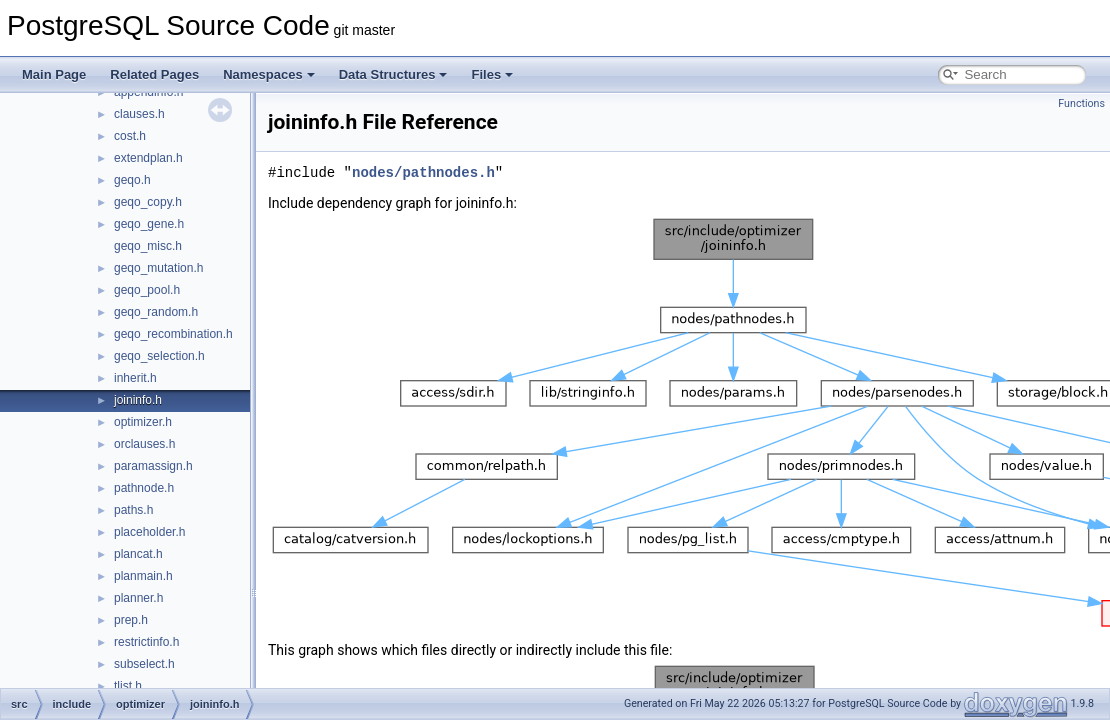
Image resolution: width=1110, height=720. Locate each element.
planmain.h (143, 576)
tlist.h (128, 686)
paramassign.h (153, 466)
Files (492, 74)
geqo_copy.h (148, 202)
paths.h (133, 510)
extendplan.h (148, 158)
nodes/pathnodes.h (423, 172)
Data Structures (393, 74)
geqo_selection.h (159, 356)
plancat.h (138, 554)
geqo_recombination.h (173, 334)
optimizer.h (143, 422)
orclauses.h (144, 444)
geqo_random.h (156, 312)
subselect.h (144, 664)
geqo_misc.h (148, 246)
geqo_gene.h (149, 224)
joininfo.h (138, 400)
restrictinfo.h (146, 642)
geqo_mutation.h (158, 268)
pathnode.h (144, 488)
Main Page (54, 74)
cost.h (130, 136)
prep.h (131, 620)
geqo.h (132, 180)
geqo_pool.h (147, 290)
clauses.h (139, 114)
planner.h (138, 598)
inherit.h (135, 378)
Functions (1081, 103)
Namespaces (269, 74)
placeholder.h (149, 532)
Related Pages (154, 74)
